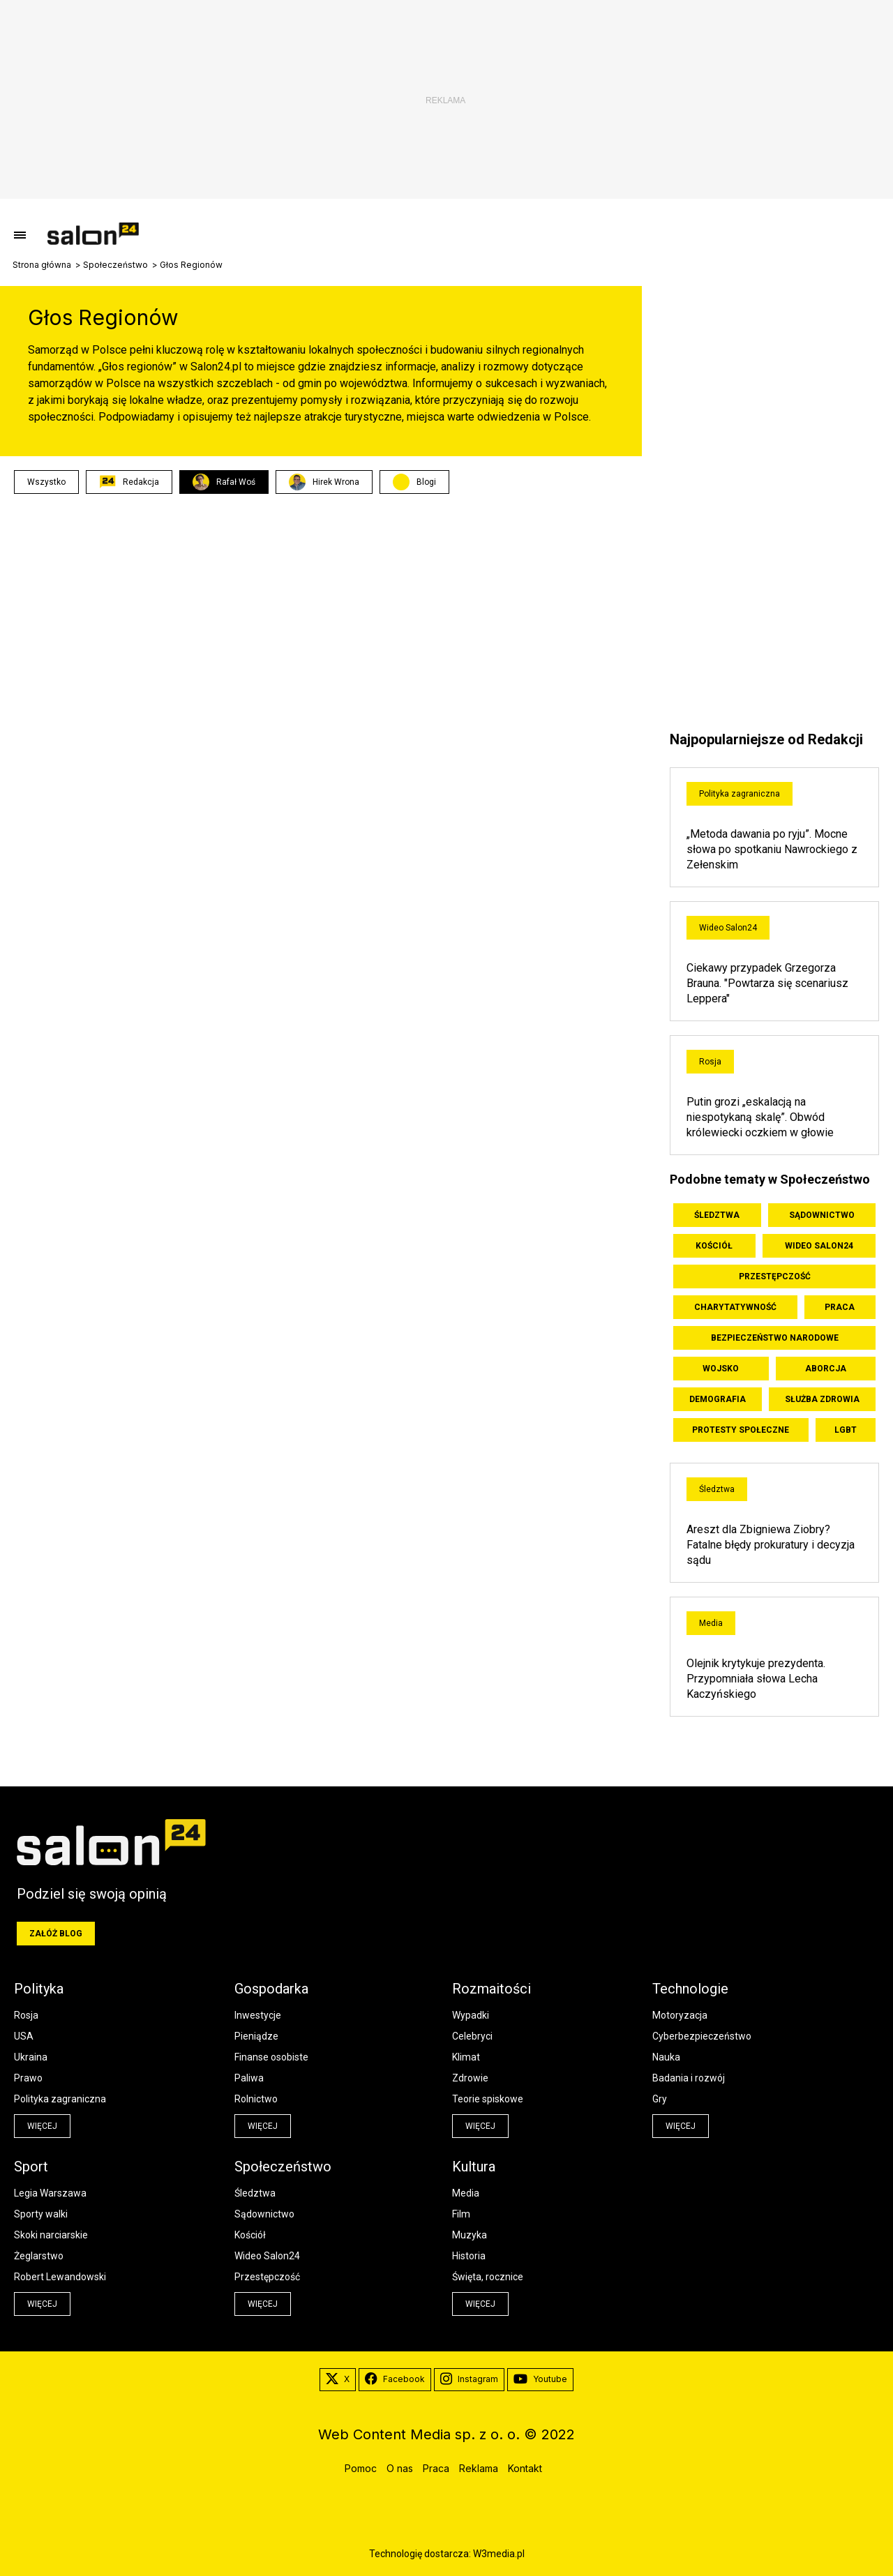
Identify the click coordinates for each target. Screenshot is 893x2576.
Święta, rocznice (487, 2276)
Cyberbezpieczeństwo (701, 2036)
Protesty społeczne (740, 1430)
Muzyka (469, 2234)
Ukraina (30, 2057)
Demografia (717, 1399)
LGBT (845, 1430)
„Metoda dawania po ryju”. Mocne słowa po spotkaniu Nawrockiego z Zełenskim (771, 849)
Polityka (38, 1989)
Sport (31, 2167)
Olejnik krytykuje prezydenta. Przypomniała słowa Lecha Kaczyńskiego (755, 1679)
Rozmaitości (491, 1989)
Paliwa (249, 2078)
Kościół (714, 1246)
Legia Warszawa (50, 2193)
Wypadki (470, 2015)
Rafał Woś (224, 482)
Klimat (466, 2057)
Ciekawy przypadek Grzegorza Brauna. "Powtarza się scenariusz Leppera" (767, 983)
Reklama (478, 2468)
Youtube (540, 2379)
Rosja (710, 1062)
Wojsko (721, 1368)
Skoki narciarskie (51, 2234)
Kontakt (525, 2468)
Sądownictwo (822, 1215)
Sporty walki (41, 2214)
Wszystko (46, 482)
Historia (469, 2255)
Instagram (469, 2379)
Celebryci (472, 2036)
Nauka (666, 2057)
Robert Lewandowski (60, 2276)
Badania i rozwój (688, 2078)
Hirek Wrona (324, 482)
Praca (840, 1307)
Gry (659, 2098)
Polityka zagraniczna (739, 794)
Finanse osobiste (271, 2057)
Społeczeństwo (115, 265)
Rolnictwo (256, 2098)
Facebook (395, 2379)
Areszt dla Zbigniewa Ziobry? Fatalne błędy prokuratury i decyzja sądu (770, 1545)
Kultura (473, 2167)
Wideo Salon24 (728, 928)
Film (461, 2214)
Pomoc (361, 2468)
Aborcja (825, 1368)
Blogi (426, 482)
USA (23, 2036)
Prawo (28, 2078)
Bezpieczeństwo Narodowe (775, 1338)
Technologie (690, 1989)
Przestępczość (775, 1276)
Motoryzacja (679, 2015)
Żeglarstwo (38, 2255)
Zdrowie (470, 2078)
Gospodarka (271, 1989)
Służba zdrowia (822, 1399)
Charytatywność (735, 1307)
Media (711, 1623)
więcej (42, 2126)
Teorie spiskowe (487, 2098)
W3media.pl (499, 2553)
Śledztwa (717, 1215)
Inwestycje (257, 2015)
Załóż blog (55, 1933)
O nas (400, 2468)
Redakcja (129, 482)
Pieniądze (256, 2036)
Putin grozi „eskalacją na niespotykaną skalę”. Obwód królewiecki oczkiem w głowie (760, 1117)
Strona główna (42, 265)
